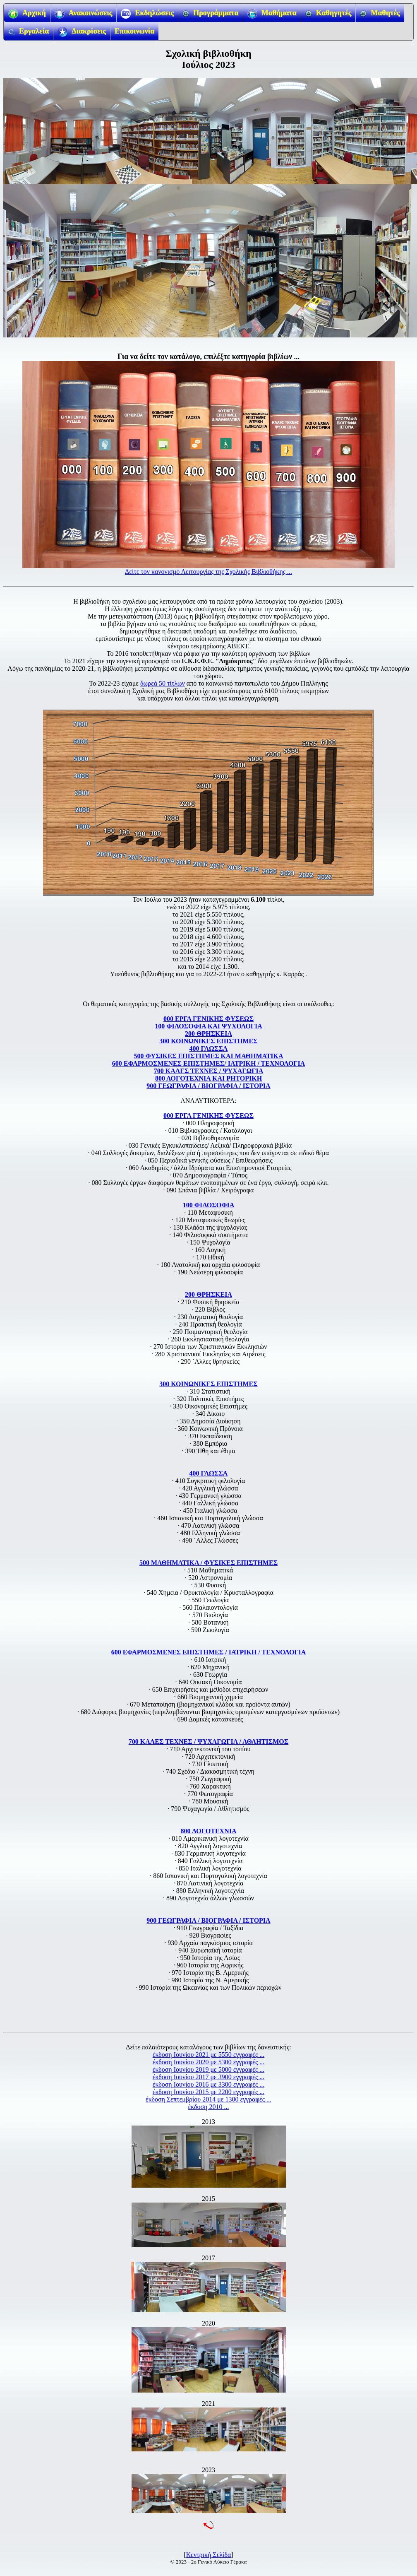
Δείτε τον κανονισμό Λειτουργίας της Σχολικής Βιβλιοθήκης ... (208, 571)
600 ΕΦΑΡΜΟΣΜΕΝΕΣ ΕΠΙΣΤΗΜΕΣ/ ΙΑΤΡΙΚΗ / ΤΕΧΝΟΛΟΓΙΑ (208, 1063)
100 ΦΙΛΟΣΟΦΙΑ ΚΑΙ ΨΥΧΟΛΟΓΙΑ (208, 1026)
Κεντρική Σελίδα (208, 2554)
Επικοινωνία (134, 31)
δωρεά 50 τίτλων (162, 683)
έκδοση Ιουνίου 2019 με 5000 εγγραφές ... (208, 2069)
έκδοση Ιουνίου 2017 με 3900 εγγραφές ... (208, 2076)
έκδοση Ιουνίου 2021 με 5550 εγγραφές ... (208, 2054)
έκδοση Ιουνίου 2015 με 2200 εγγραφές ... (208, 2091)
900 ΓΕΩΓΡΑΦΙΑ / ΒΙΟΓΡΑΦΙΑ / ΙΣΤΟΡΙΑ (208, 1085)
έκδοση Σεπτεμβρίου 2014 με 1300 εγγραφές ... (208, 2099)
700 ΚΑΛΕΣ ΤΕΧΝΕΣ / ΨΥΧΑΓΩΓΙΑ (208, 1070)
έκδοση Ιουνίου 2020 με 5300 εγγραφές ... (208, 2062)
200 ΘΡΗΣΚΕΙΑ (208, 1033)
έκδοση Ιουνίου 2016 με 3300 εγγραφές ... (208, 2084)
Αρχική (27, 14)
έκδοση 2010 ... (208, 2106)
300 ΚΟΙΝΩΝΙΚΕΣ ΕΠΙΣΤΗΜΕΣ (208, 1041)
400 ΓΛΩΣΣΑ (208, 1048)
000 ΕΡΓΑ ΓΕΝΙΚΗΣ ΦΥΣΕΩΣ (208, 1018)
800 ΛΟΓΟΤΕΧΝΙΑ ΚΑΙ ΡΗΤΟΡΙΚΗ (208, 1078)
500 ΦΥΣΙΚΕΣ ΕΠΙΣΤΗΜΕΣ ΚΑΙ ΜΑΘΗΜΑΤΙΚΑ (208, 1055)
